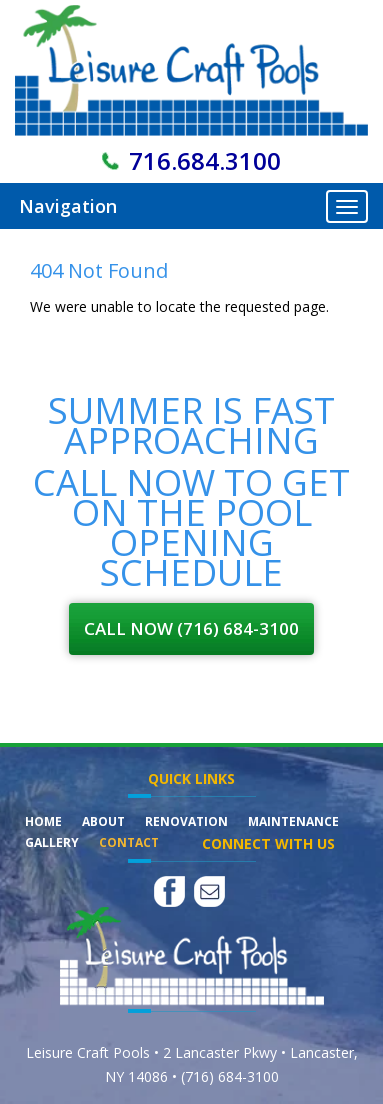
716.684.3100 (205, 160)
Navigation (68, 206)
